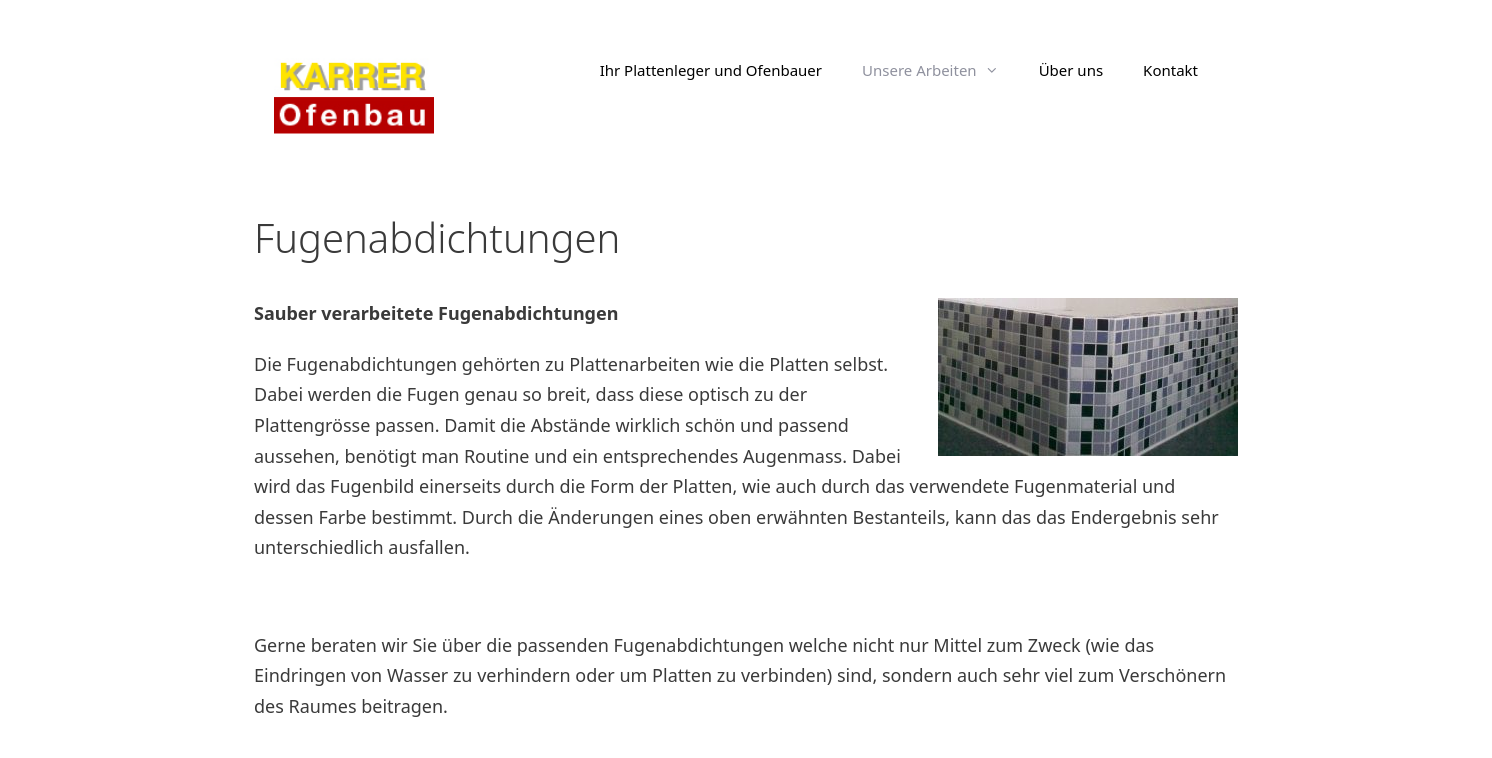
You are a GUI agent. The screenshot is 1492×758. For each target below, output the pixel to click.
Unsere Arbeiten (940, 70)
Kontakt (1170, 70)
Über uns (1071, 70)
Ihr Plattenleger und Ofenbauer (711, 70)
